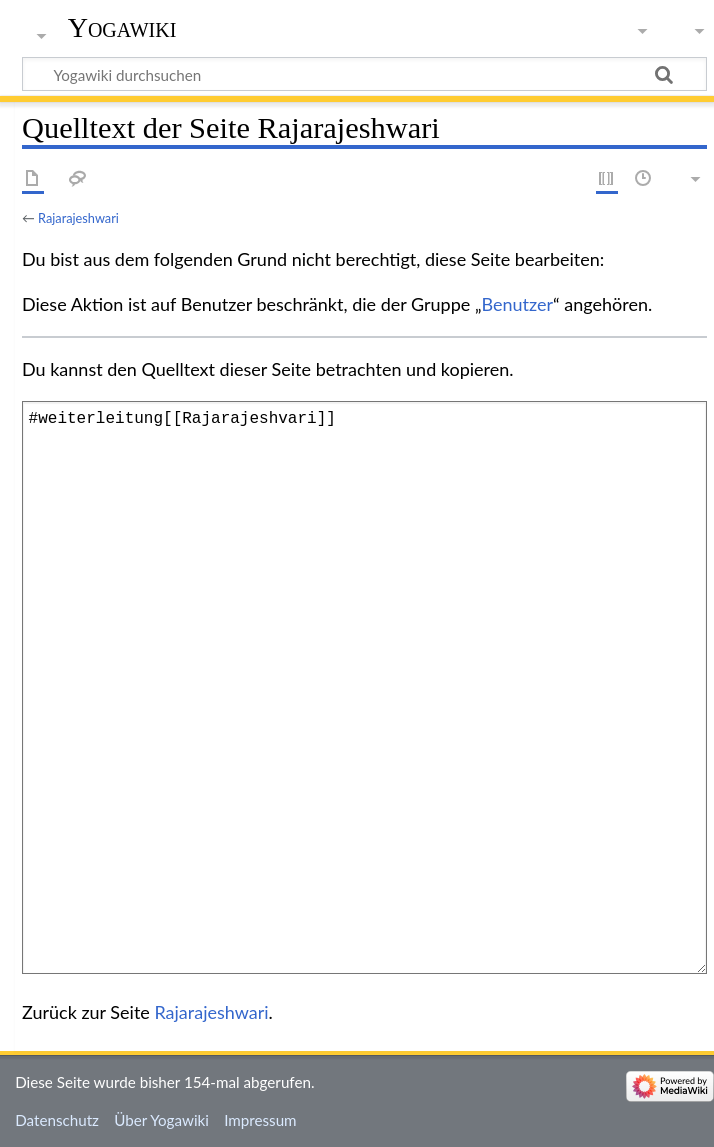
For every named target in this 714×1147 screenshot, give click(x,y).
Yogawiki (122, 27)
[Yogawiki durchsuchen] (364, 74)
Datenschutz (57, 1120)
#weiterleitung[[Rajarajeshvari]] (364, 687)
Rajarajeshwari (78, 218)
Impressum (260, 1120)
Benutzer (518, 304)
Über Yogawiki (161, 1120)
